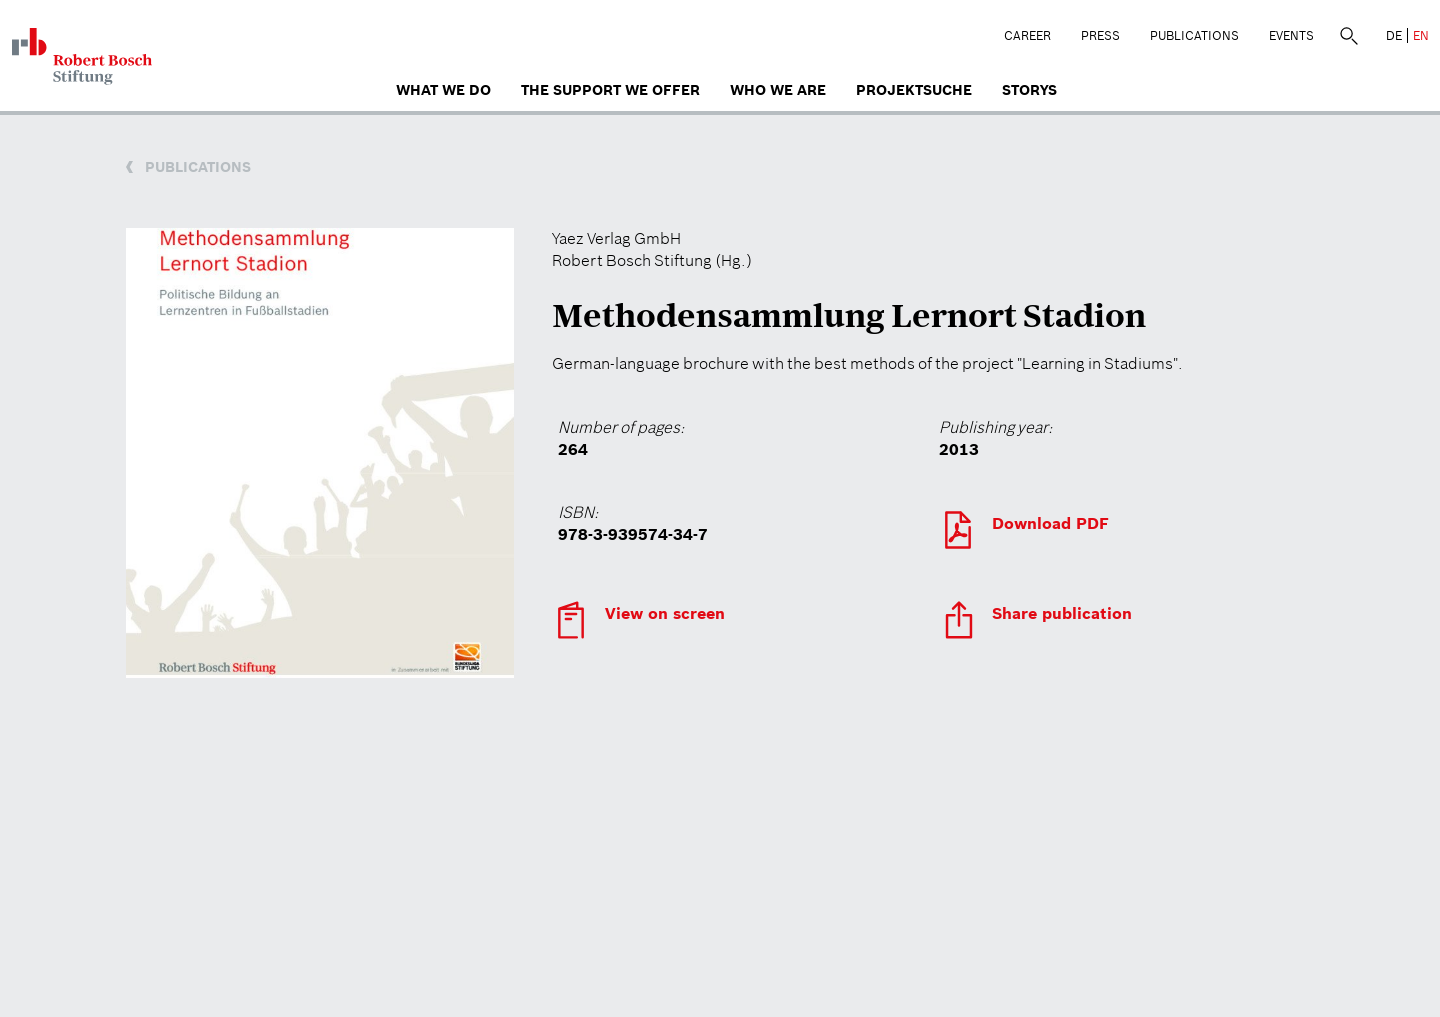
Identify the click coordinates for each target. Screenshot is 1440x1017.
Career (1027, 35)
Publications (1194, 35)
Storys (1029, 90)
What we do (443, 90)
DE (1394, 35)
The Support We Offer (610, 90)
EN (1421, 35)
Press (1100, 35)
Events (1291, 35)
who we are (778, 90)
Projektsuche (914, 90)
